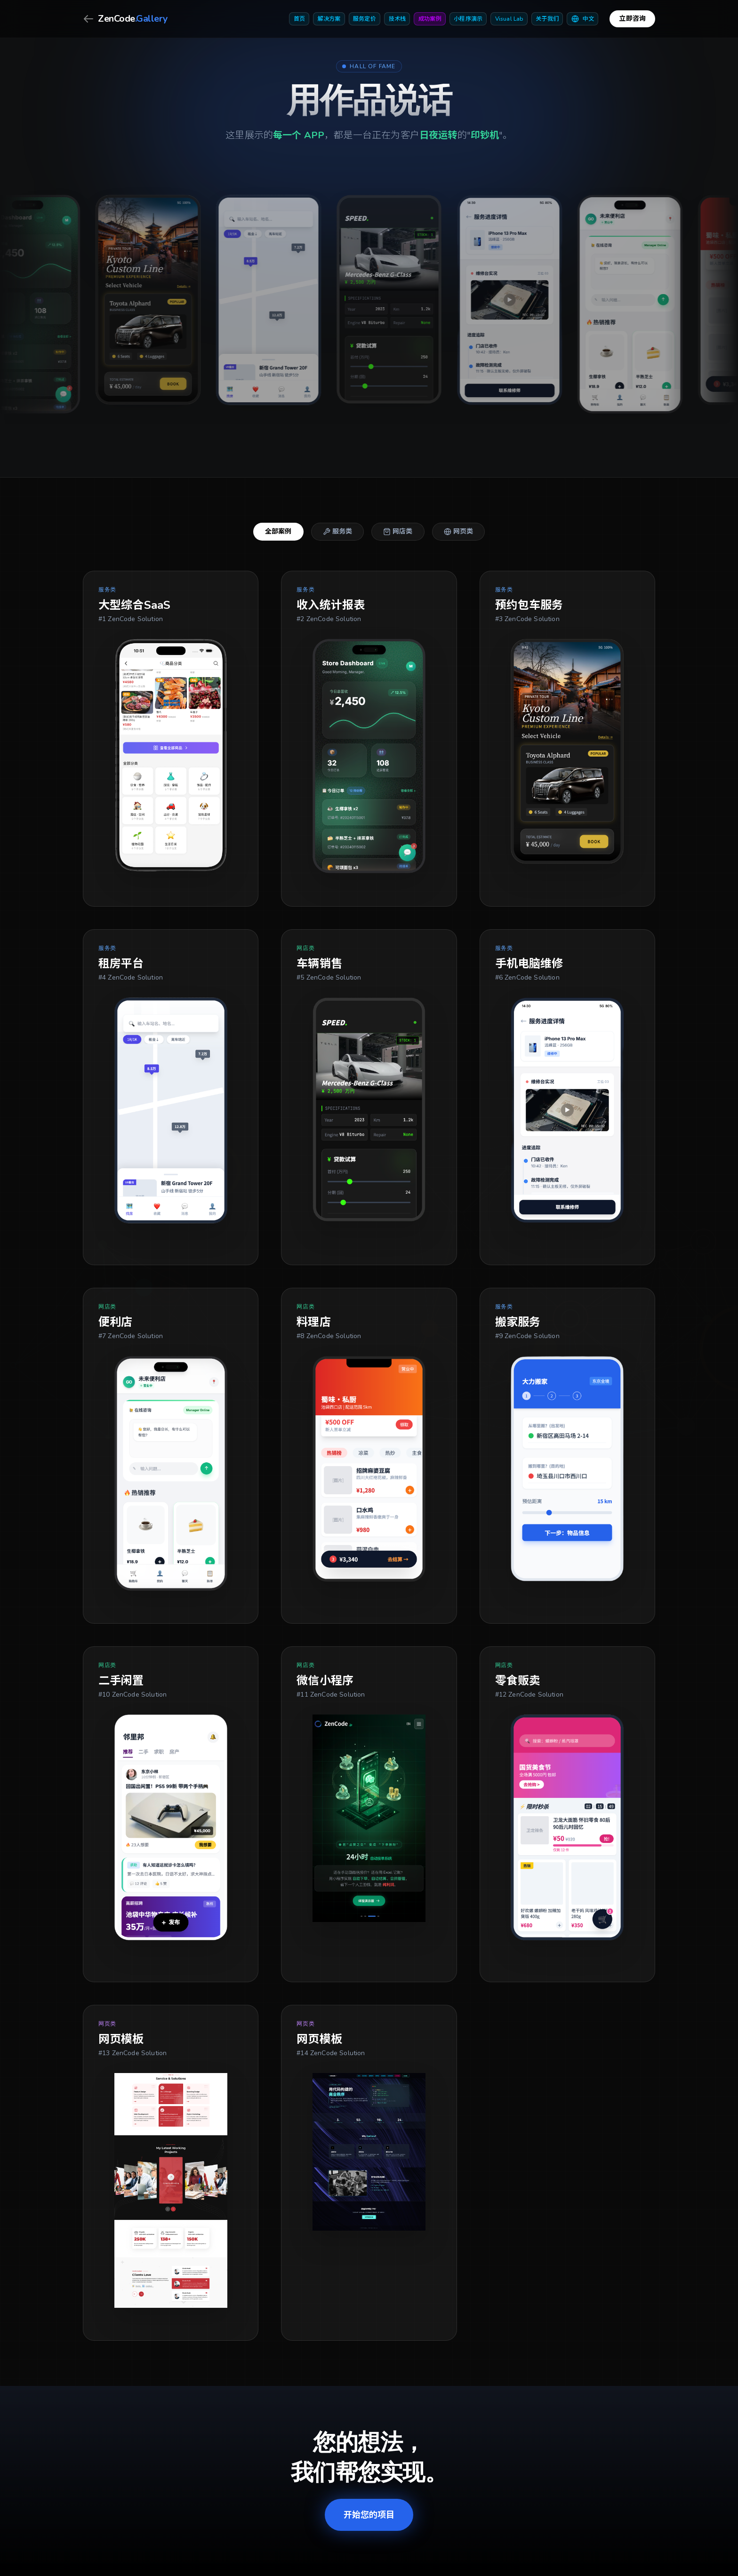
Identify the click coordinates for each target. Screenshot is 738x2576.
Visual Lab (509, 19)
